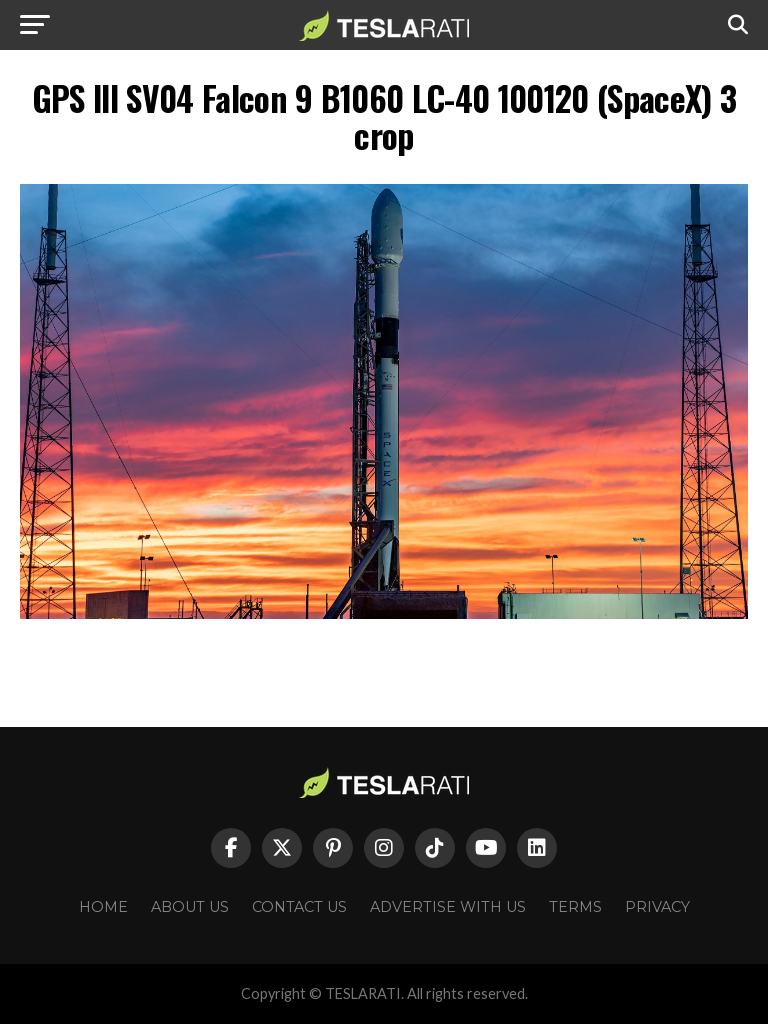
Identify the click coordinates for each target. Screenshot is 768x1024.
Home (103, 907)
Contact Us (299, 907)
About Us (190, 907)
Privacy (657, 907)
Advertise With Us (448, 907)
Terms (575, 907)
